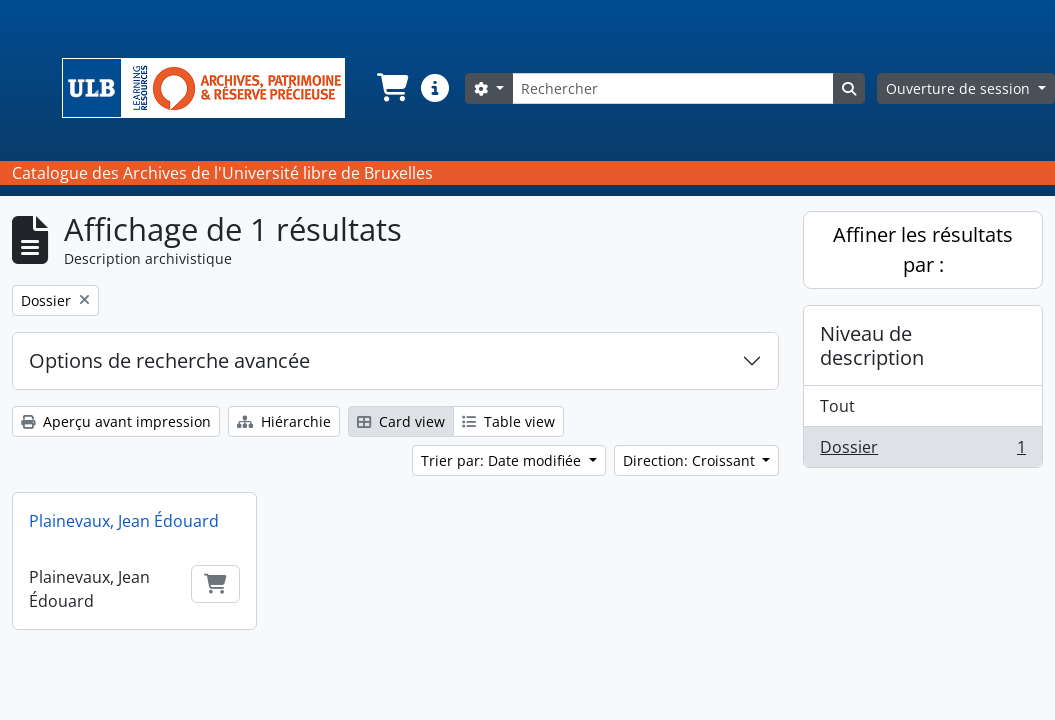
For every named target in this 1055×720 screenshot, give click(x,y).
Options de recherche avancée (169, 360)
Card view (401, 421)
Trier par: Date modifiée (503, 460)
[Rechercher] (673, 88)
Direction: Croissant (691, 460)
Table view (508, 421)
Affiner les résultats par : (923, 249)
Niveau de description (872, 345)
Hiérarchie (284, 421)
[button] (391, 88)
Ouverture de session (960, 88)
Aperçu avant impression (116, 421)
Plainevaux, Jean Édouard (124, 521)
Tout (837, 406)
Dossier (922, 451)
